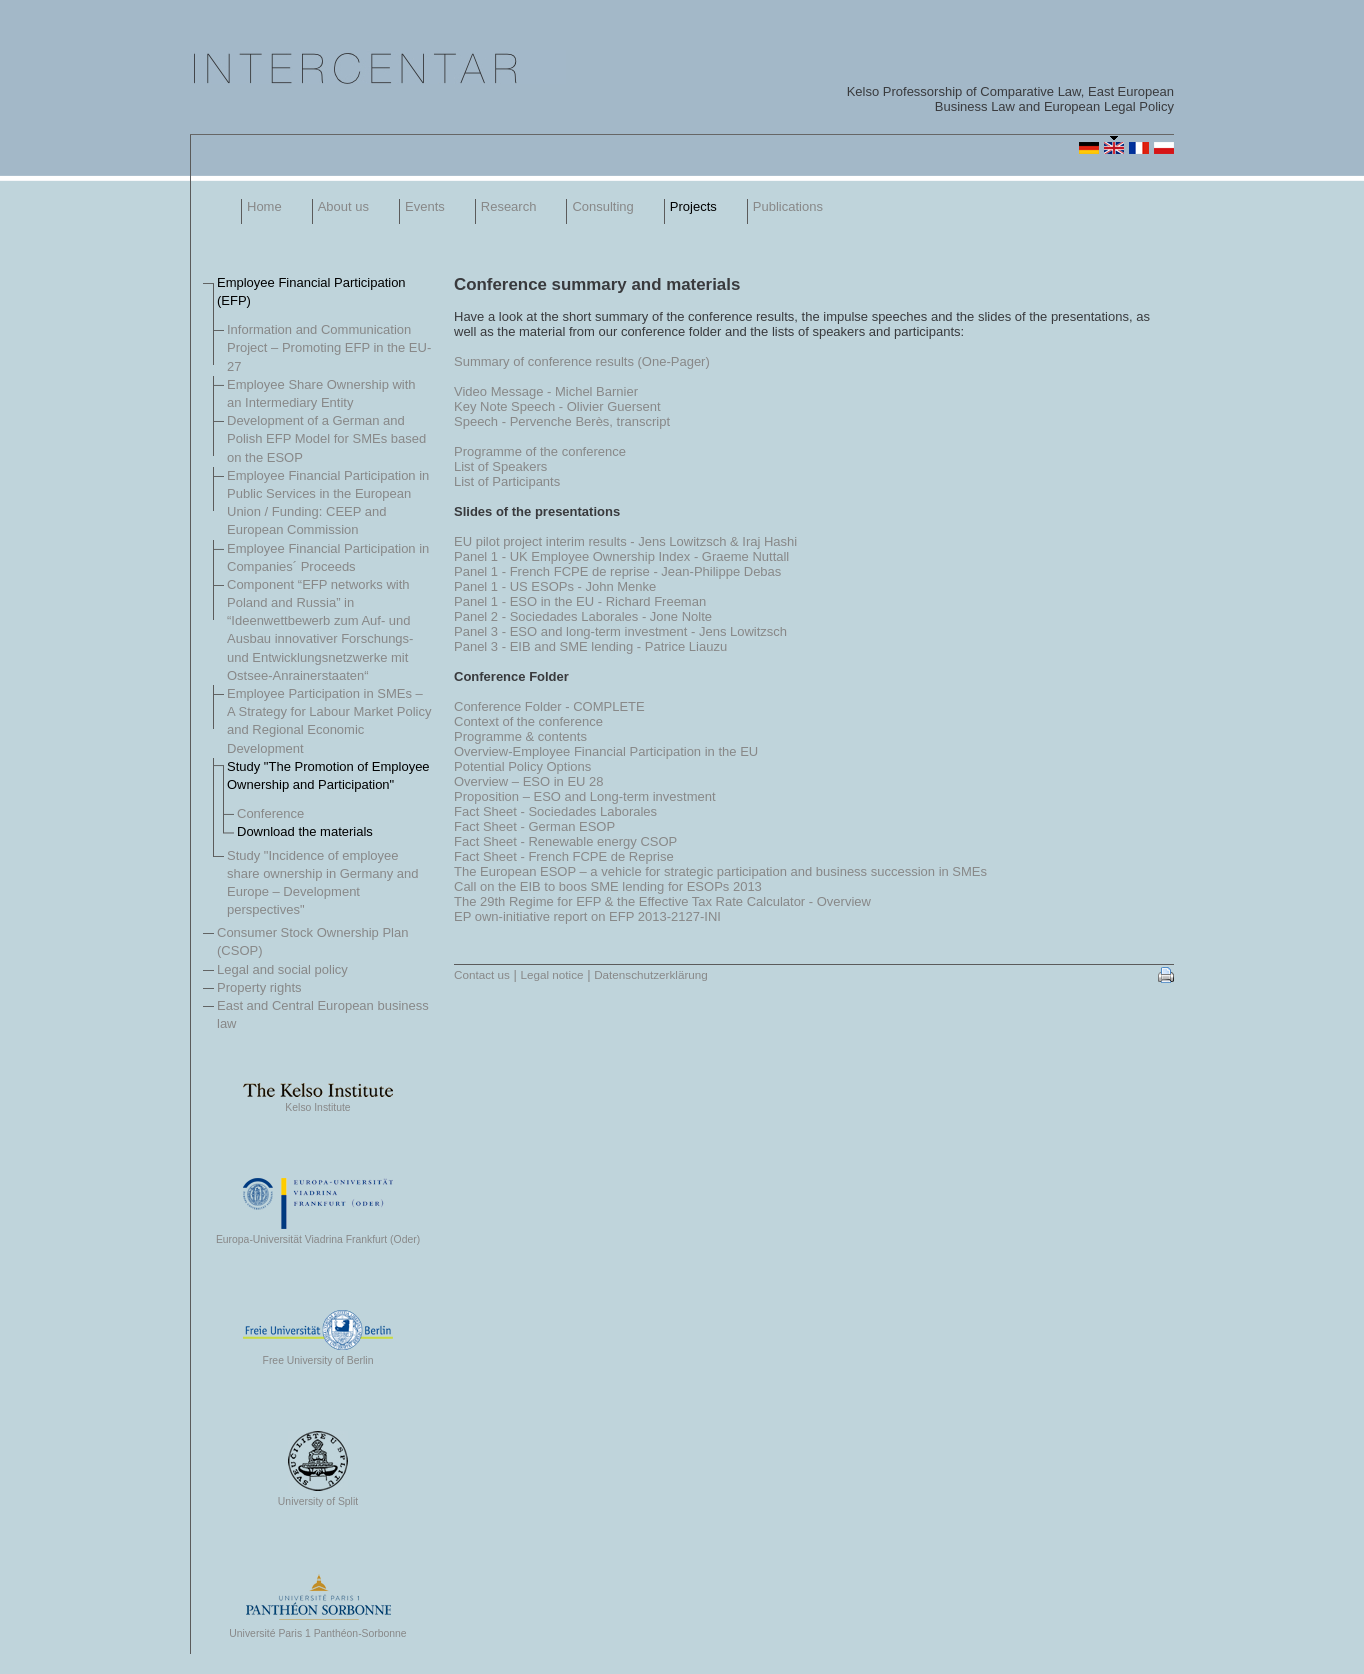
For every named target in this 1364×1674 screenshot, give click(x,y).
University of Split (318, 1497)
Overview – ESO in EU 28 (529, 781)
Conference (270, 813)
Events (425, 206)
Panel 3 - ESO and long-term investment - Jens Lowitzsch (620, 631)
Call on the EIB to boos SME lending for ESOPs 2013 (608, 886)
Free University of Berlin (318, 1356)
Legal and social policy (282, 969)
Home (264, 206)
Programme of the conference (540, 451)
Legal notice (551, 974)
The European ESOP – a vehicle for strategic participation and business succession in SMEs (720, 871)
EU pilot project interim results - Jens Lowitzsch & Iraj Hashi (625, 541)
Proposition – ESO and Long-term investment (585, 796)
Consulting (602, 206)
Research (509, 206)
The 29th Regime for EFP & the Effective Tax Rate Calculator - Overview (662, 901)
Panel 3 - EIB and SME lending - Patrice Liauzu (590, 646)
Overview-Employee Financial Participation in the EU (606, 751)
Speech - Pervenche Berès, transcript (562, 421)
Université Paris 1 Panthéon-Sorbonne (317, 1629)
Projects (693, 206)
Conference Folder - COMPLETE (549, 706)
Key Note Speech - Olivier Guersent (557, 406)
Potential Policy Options (522, 766)
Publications (788, 206)
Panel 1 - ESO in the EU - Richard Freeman (580, 601)
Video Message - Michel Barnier (546, 391)
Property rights (259, 987)
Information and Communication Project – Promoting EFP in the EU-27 (329, 347)
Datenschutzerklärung (651, 974)
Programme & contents (520, 736)
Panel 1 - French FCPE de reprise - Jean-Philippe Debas (617, 571)
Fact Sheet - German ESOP (534, 826)
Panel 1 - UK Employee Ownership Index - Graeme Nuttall (621, 556)
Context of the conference (528, 721)
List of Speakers (500, 466)
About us (343, 206)
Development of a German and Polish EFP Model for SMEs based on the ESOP (326, 438)
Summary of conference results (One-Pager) (582, 361)
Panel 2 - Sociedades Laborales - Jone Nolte (583, 616)
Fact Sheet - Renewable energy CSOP (565, 841)
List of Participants (507, 481)
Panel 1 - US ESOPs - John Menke (555, 586)
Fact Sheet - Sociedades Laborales (555, 811)
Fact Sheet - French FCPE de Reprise (564, 856)
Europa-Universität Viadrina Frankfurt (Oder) (318, 1235)
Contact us (482, 974)
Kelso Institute (318, 1103)
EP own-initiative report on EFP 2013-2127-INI (587, 916)
